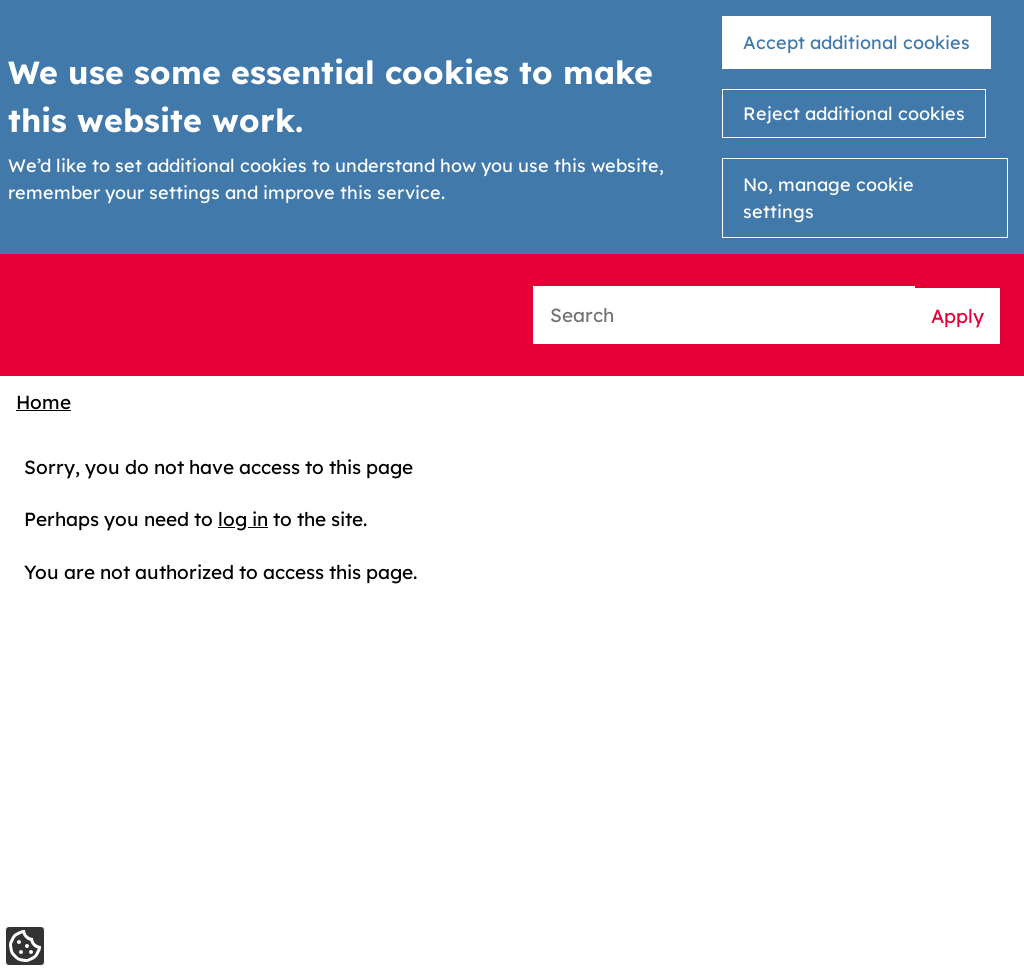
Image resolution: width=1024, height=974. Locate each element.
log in (243, 519)
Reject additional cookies (854, 113)
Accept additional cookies (856, 42)
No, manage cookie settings (828, 198)
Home (43, 402)
